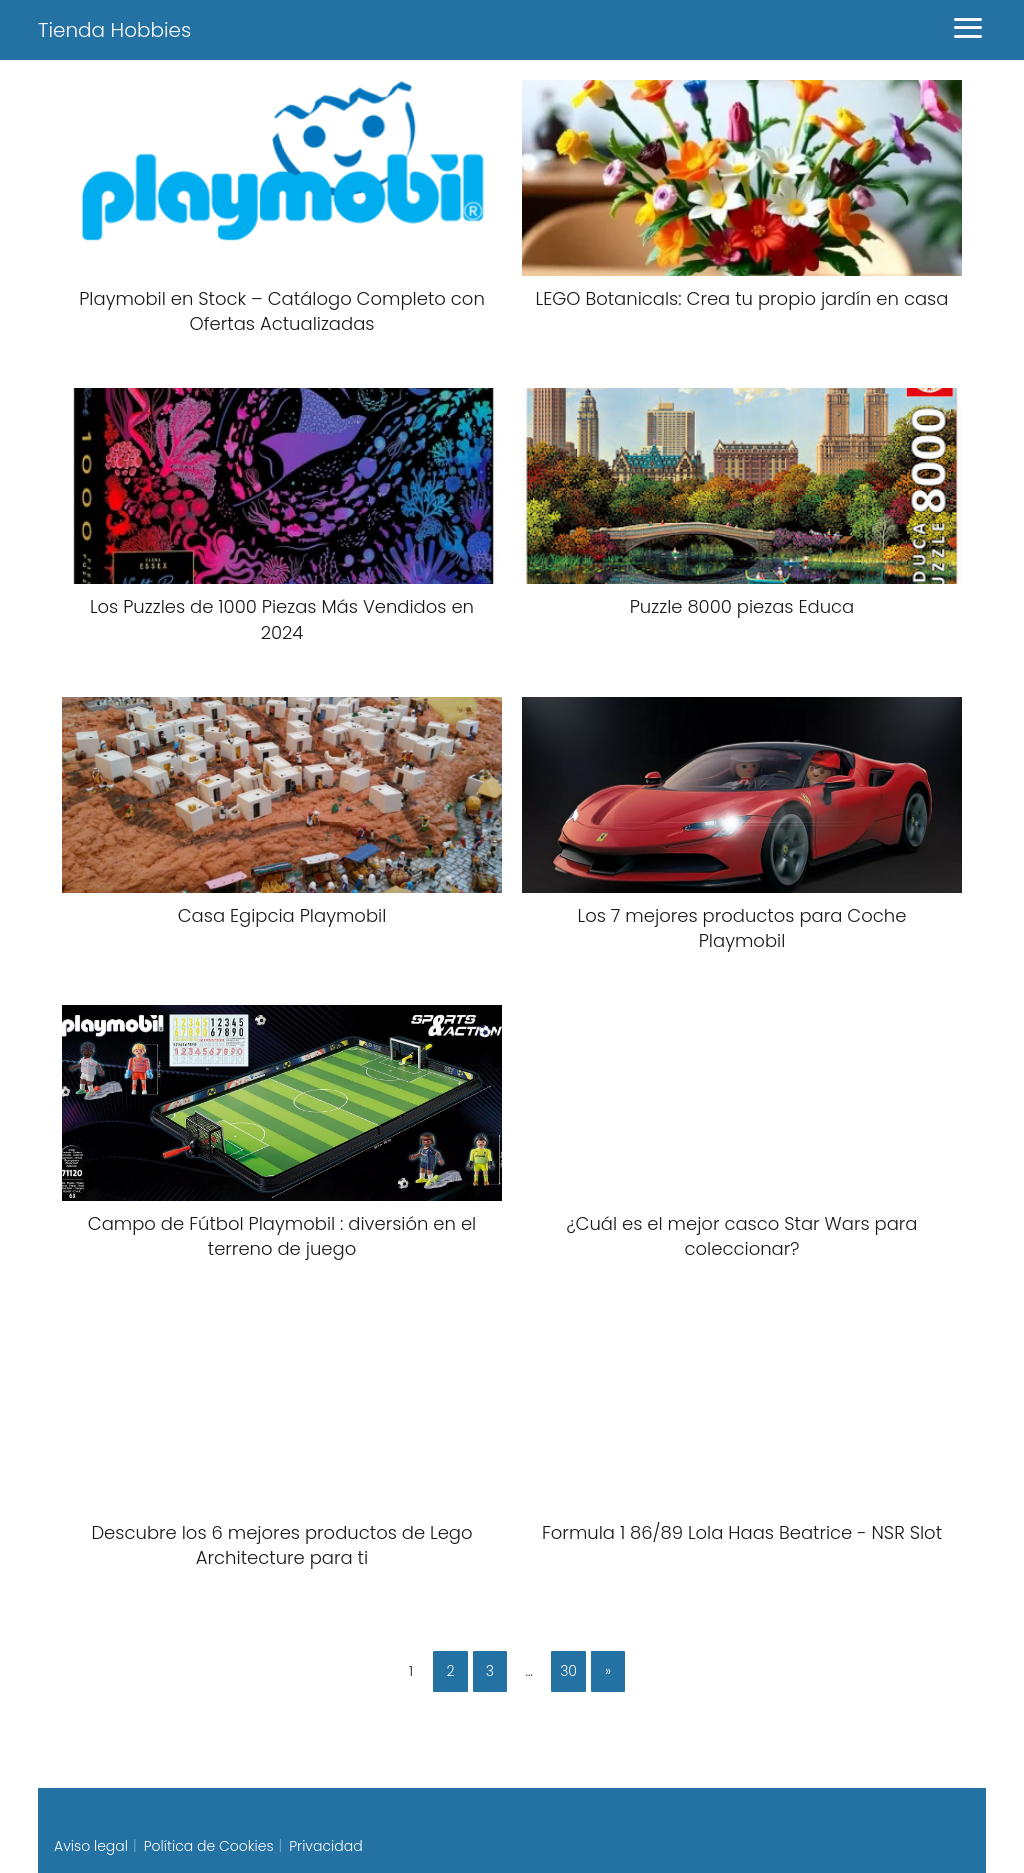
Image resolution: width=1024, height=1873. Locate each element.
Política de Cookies (209, 1846)
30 (568, 1671)
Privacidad (325, 1846)
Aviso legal (91, 1846)
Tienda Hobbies (114, 30)
